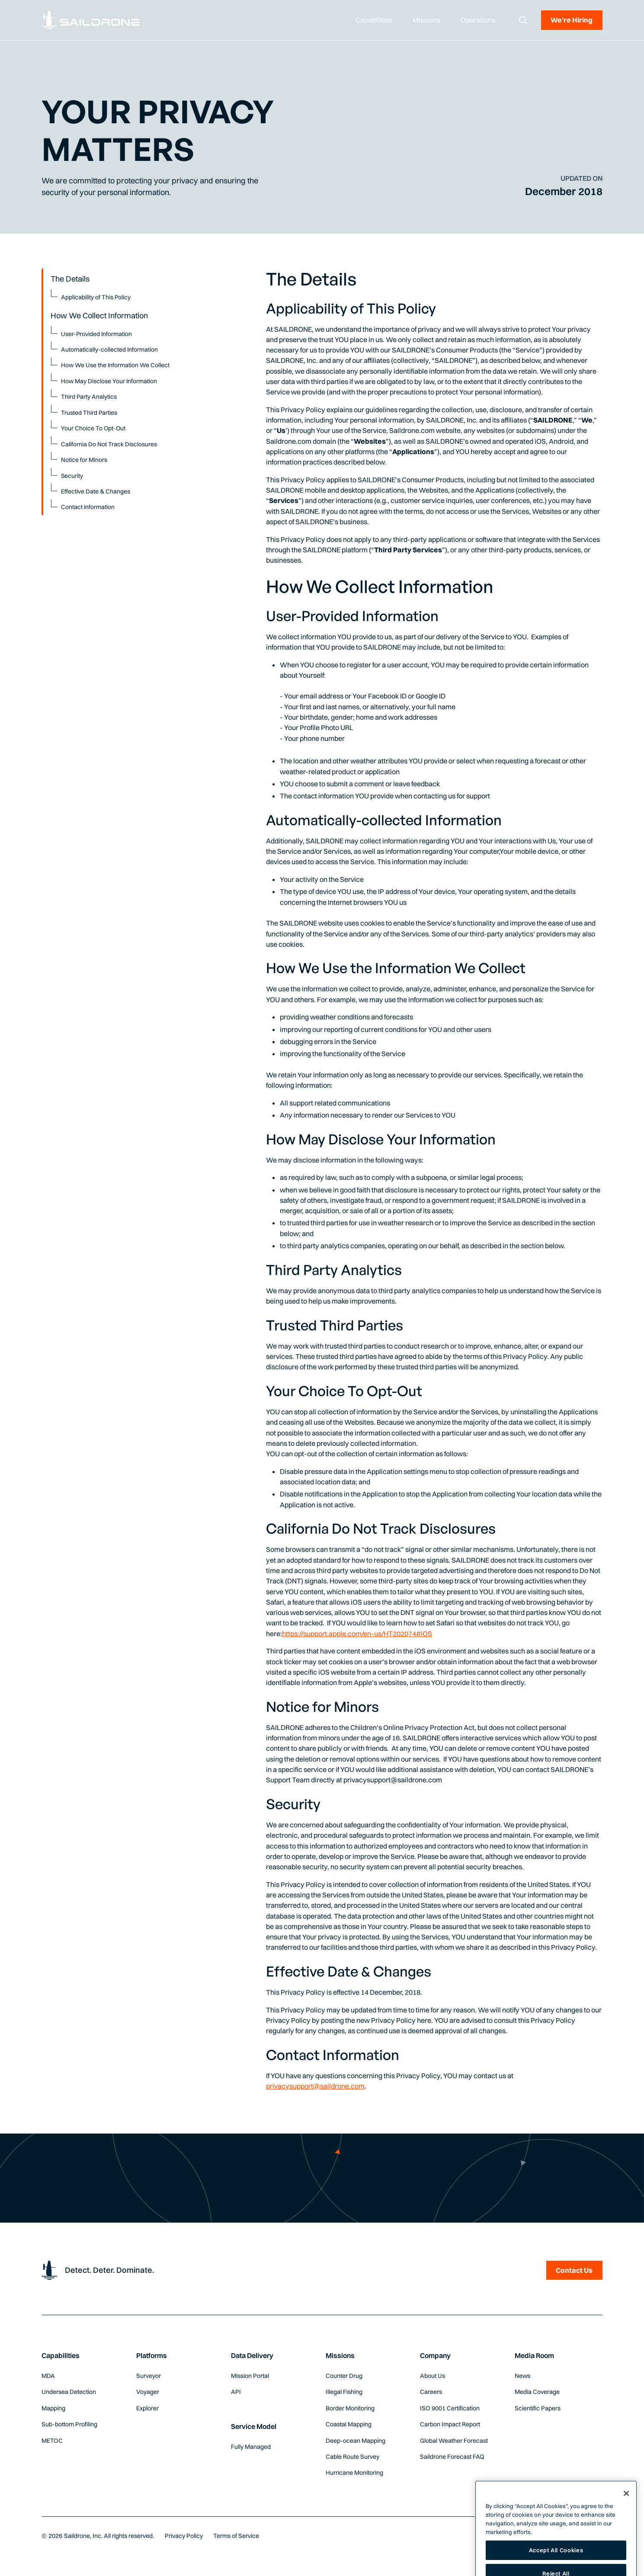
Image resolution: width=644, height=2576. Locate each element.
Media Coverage (537, 2392)
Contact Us (574, 2270)
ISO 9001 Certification (450, 2408)
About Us (432, 2376)
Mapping (53, 2408)
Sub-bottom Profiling (69, 2424)
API (236, 2392)
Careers (431, 2392)
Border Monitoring (350, 2408)
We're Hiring (572, 20)
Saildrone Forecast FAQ (452, 2457)
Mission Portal (250, 2376)
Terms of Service (236, 2536)
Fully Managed (251, 2447)
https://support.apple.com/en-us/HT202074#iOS (357, 1633)
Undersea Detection (69, 2392)
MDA (48, 2376)
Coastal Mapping (349, 2424)
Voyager (147, 2392)
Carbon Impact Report (450, 2424)
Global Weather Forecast (454, 2441)
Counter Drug (344, 2376)
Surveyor (148, 2376)
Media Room (534, 2355)
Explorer (147, 2408)
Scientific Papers (538, 2408)
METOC (52, 2441)
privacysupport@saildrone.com (315, 2086)
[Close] (626, 2517)
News (522, 2376)
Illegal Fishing (344, 2392)
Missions (340, 2355)
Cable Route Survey (352, 2457)
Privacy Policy (184, 2536)
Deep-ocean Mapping (355, 2441)
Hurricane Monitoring (354, 2473)
